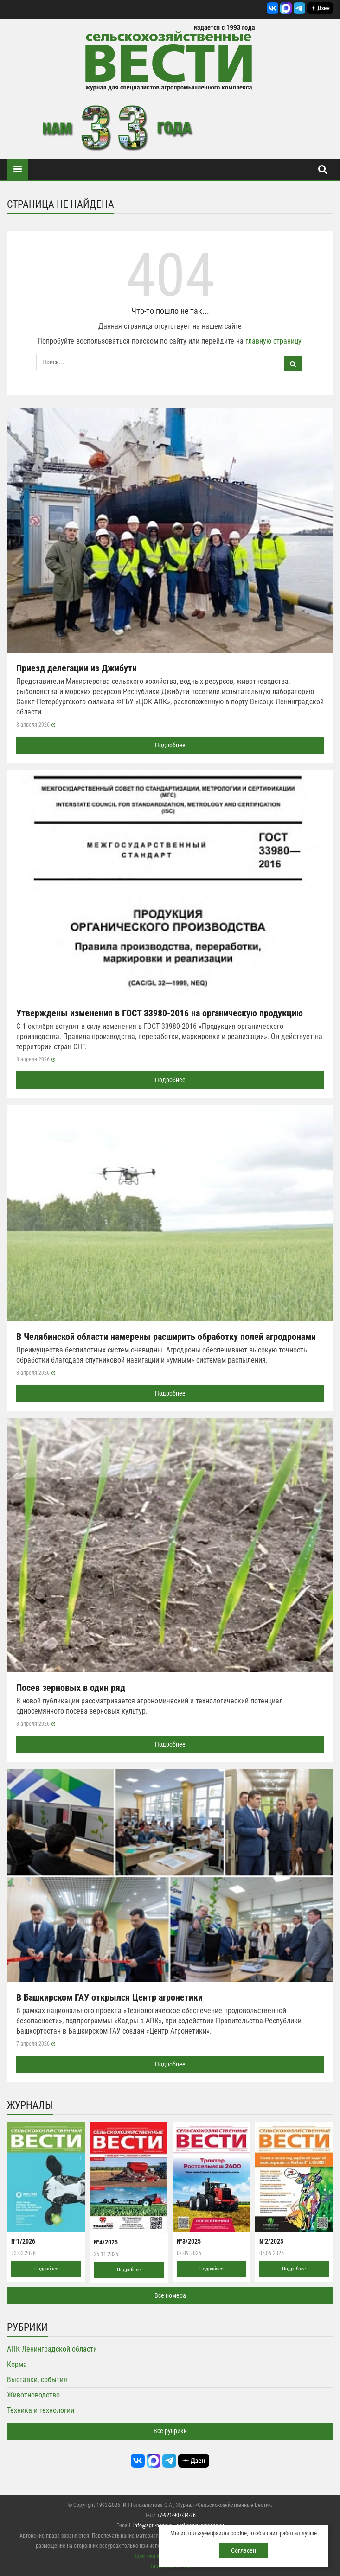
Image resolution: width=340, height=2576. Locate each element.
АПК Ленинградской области (52, 2349)
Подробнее (170, 745)
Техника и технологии (40, 2410)
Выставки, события (37, 2379)
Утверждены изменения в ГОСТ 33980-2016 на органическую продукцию (159, 1013)
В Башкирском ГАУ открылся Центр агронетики (109, 1997)
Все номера (170, 2295)
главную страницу (273, 341)
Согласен (243, 2550)
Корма (17, 2364)
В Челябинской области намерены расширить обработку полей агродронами (166, 1336)
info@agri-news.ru (153, 2525)
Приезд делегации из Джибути (76, 668)
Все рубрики (170, 2431)
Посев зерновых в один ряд (70, 1687)
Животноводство (33, 2395)
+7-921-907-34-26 (176, 2515)
